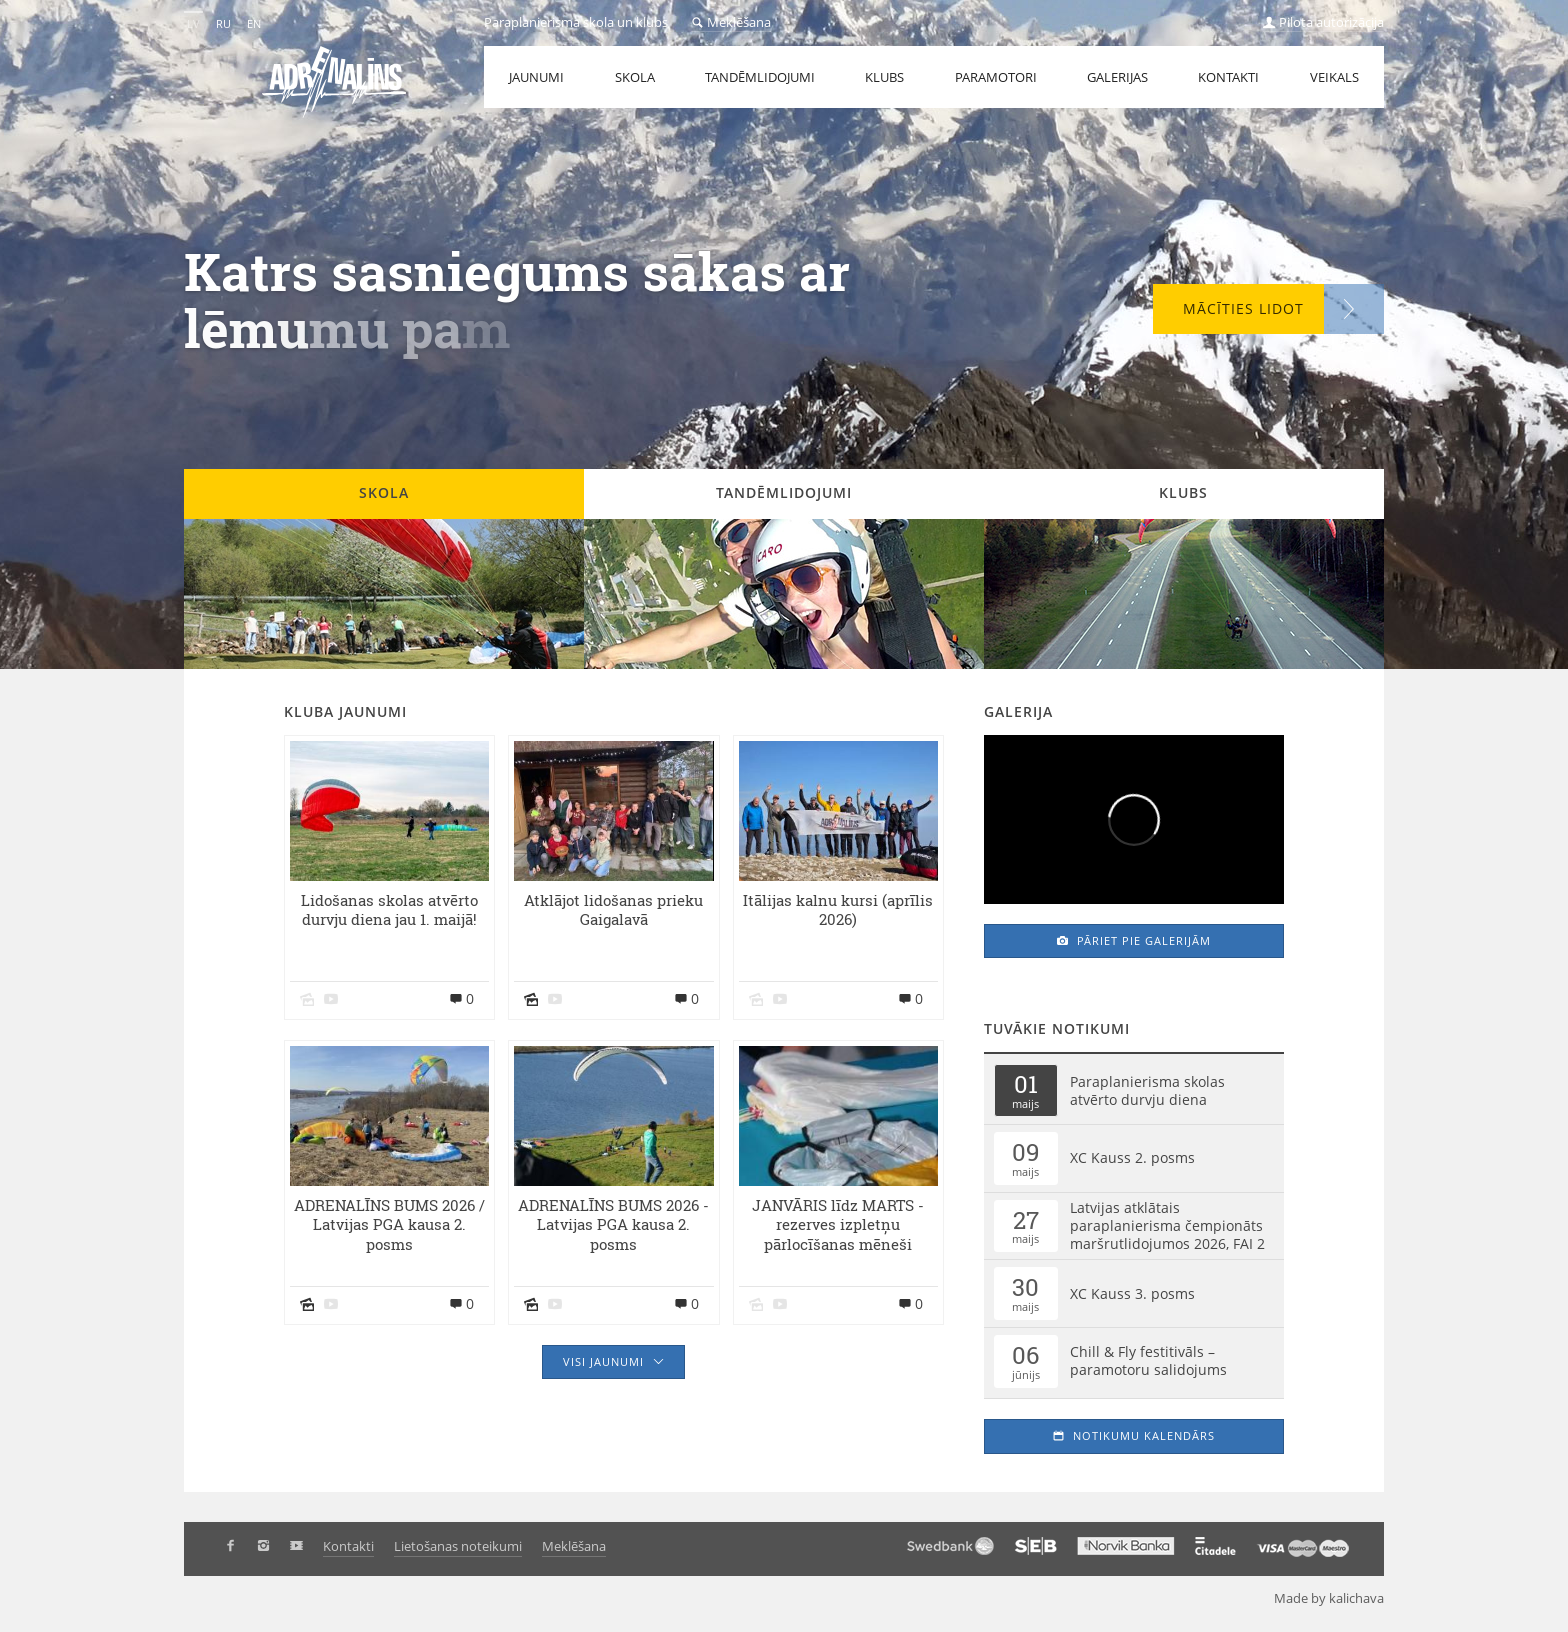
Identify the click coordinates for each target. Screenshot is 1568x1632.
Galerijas (1117, 77)
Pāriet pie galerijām (1134, 940)
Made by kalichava (1337, 1598)
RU (223, 23)
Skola (635, 77)
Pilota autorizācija (1323, 22)
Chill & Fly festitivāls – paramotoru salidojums (1148, 1360)
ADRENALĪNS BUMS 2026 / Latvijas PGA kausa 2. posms (389, 1225)
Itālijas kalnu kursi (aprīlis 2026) (838, 911)
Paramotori (996, 77)
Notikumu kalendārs (1134, 1435)
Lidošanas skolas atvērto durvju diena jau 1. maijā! (389, 911)
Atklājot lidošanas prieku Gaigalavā (613, 911)
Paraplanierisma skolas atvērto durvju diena (1147, 1090)
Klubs (884, 77)
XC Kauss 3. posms (1132, 1293)
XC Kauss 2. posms (1132, 1157)
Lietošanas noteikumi (458, 1546)
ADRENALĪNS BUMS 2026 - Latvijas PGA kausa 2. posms (613, 1225)
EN (254, 23)
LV (193, 23)
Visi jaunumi (613, 1361)
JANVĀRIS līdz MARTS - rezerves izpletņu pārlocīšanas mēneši (838, 1225)
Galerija (1018, 711)
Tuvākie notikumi (1057, 1028)
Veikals (1334, 77)
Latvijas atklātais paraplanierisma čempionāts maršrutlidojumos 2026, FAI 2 (1167, 1225)
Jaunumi (536, 77)
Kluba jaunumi (345, 711)
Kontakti (1228, 77)
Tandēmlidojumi (760, 77)
